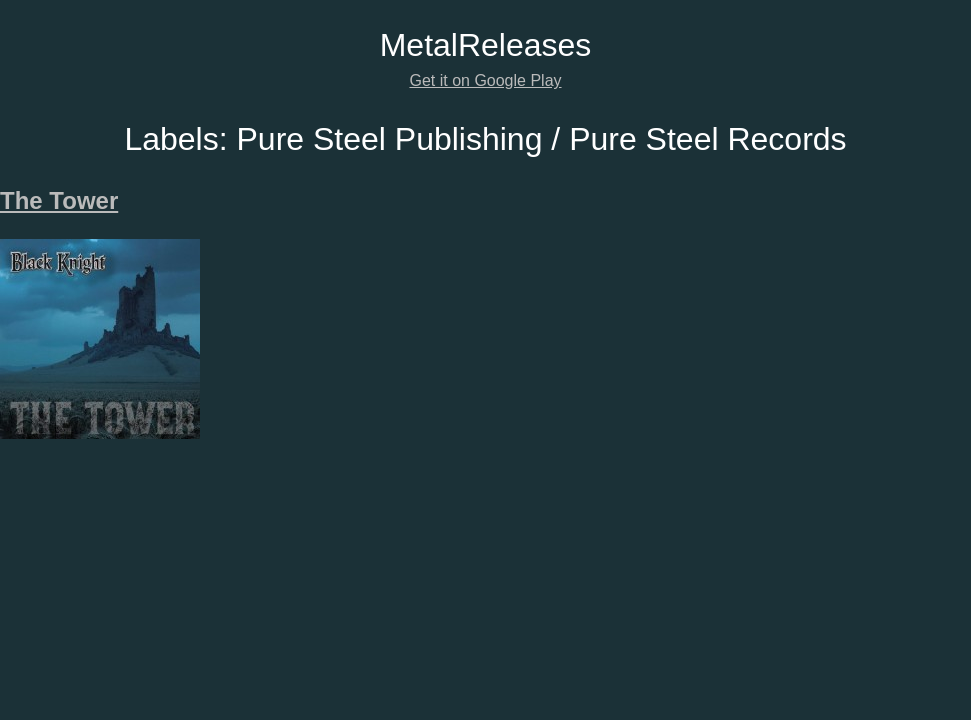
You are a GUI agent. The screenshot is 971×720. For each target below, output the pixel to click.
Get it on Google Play (485, 80)
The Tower (59, 200)
